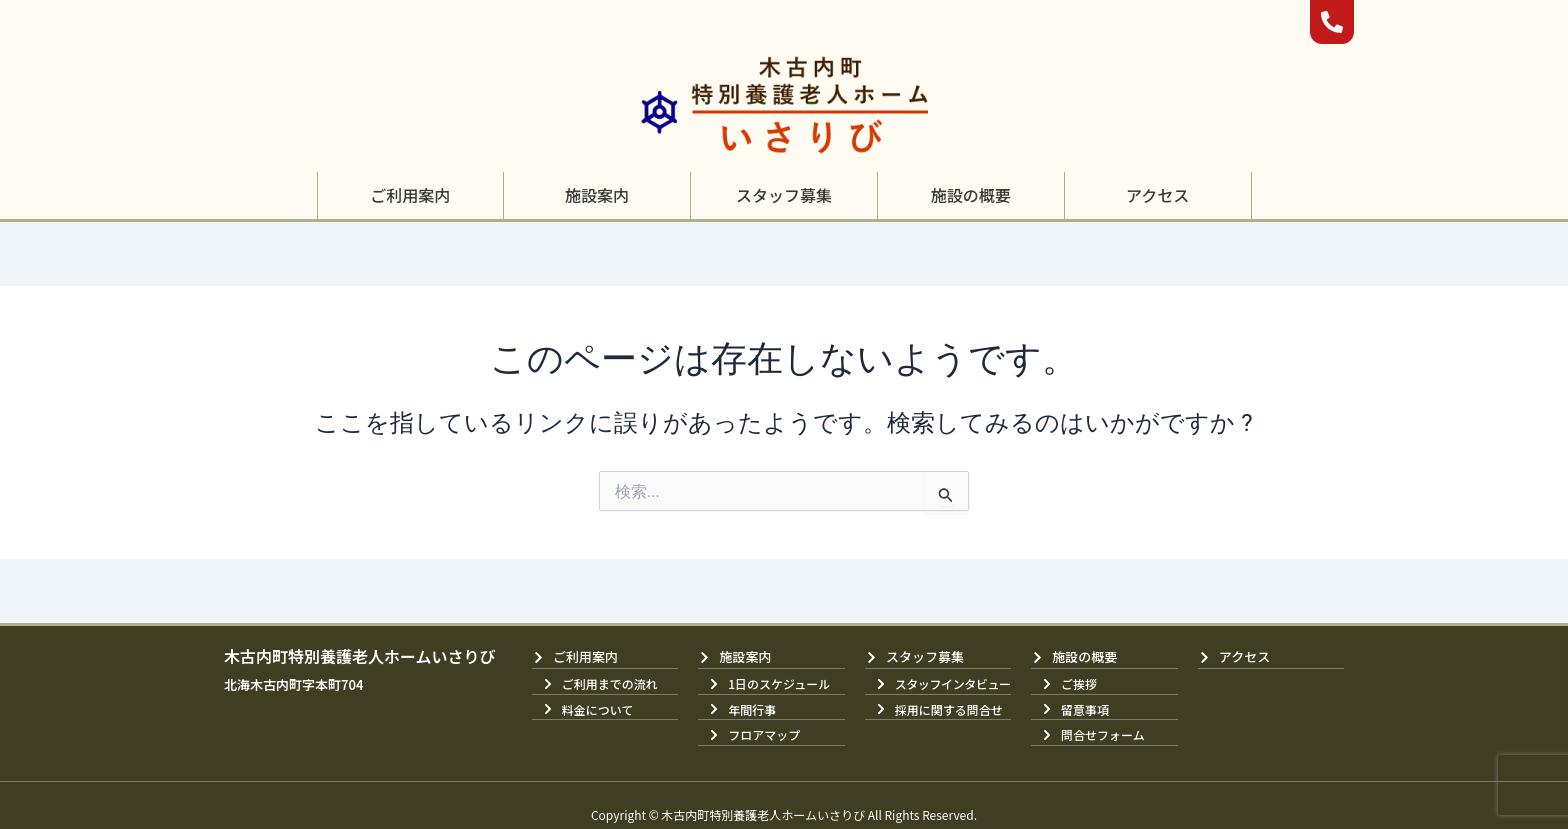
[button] (410, 195)
